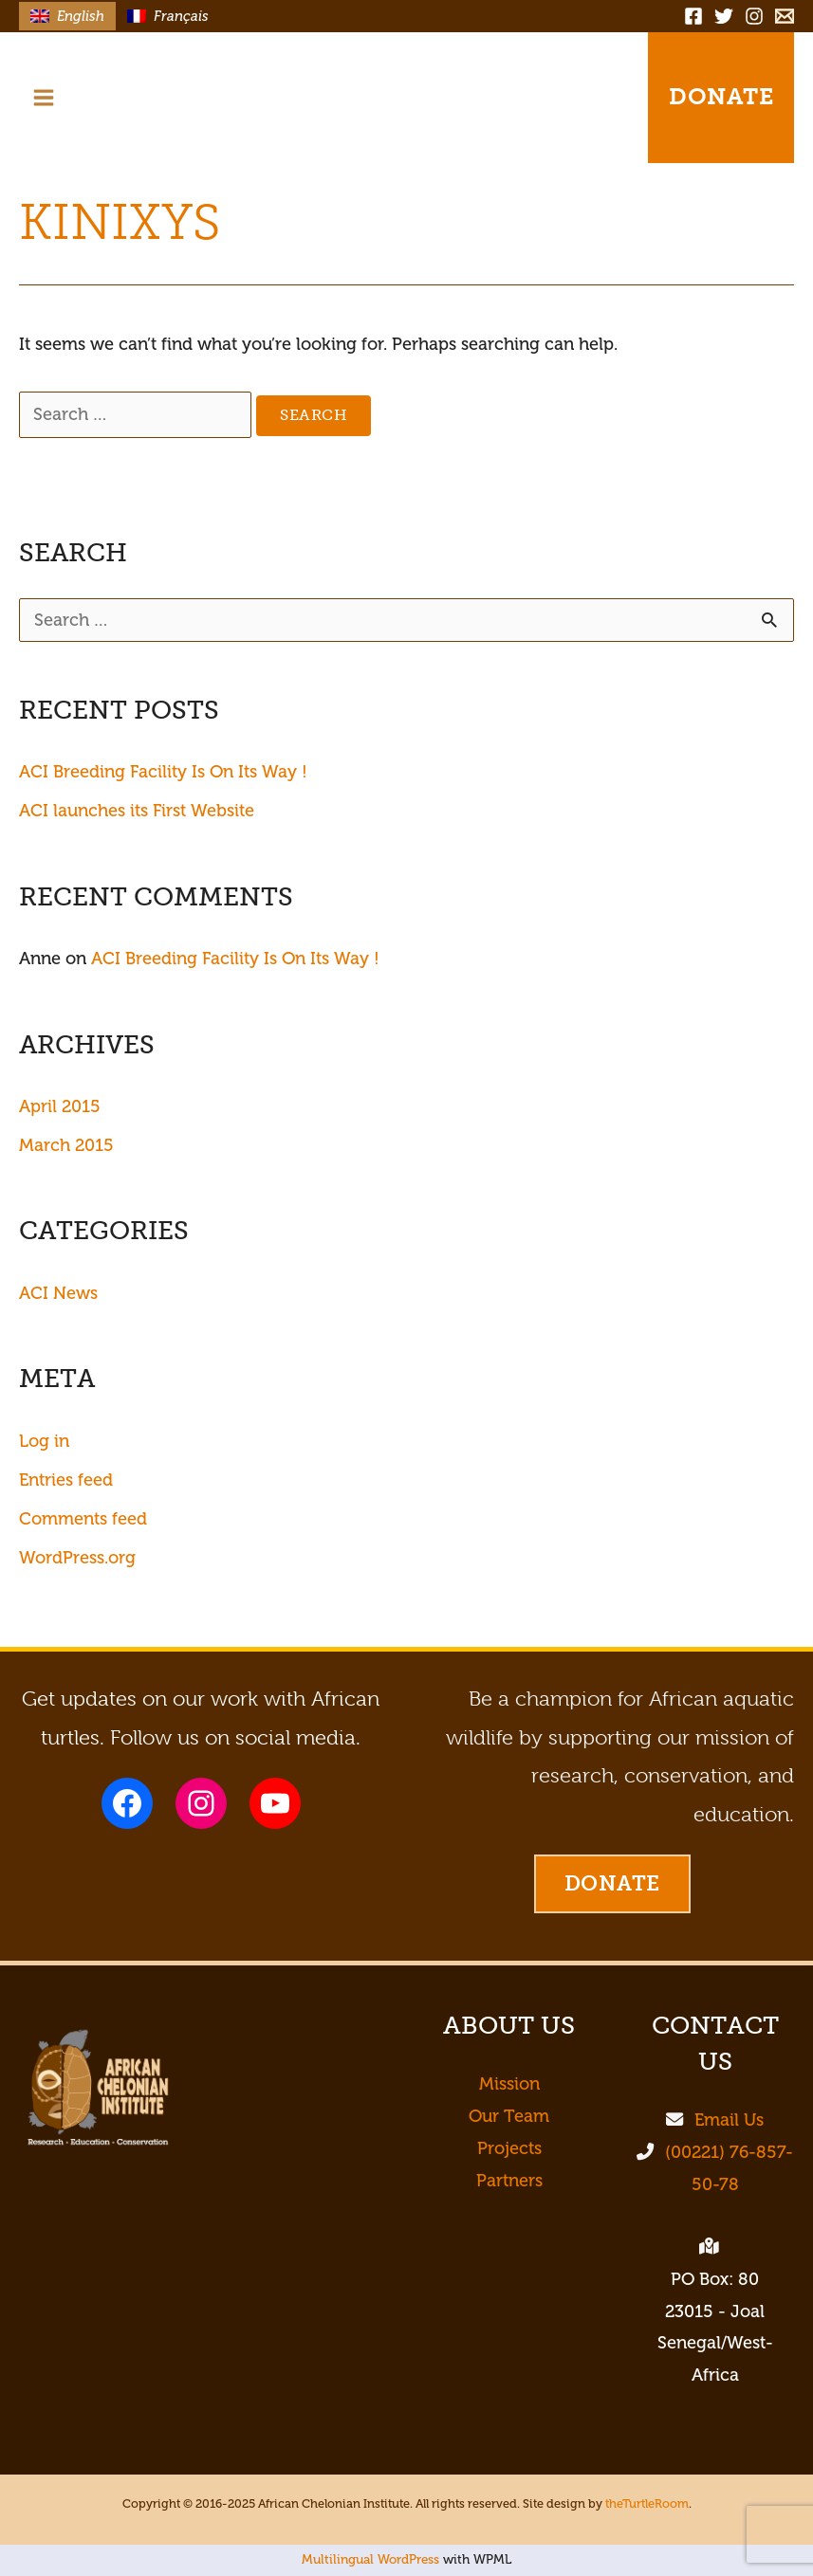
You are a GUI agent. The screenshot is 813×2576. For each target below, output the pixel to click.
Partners (509, 2180)
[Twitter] (723, 16)
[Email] (784, 16)
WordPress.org (77, 1557)
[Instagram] (754, 16)
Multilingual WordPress (370, 2559)
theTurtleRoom (647, 2504)
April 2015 (60, 1106)
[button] (593, 98)
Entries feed (66, 1480)
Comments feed (83, 1518)
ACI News (58, 1293)
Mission (509, 2083)
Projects (509, 2148)
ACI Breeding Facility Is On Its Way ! (163, 771)
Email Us (729, 2119)
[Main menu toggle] (43, 97)
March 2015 (66, 1145)
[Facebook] (693, 16)
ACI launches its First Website (136, 810)
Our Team (509, 2116)
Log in (44, 1441)
